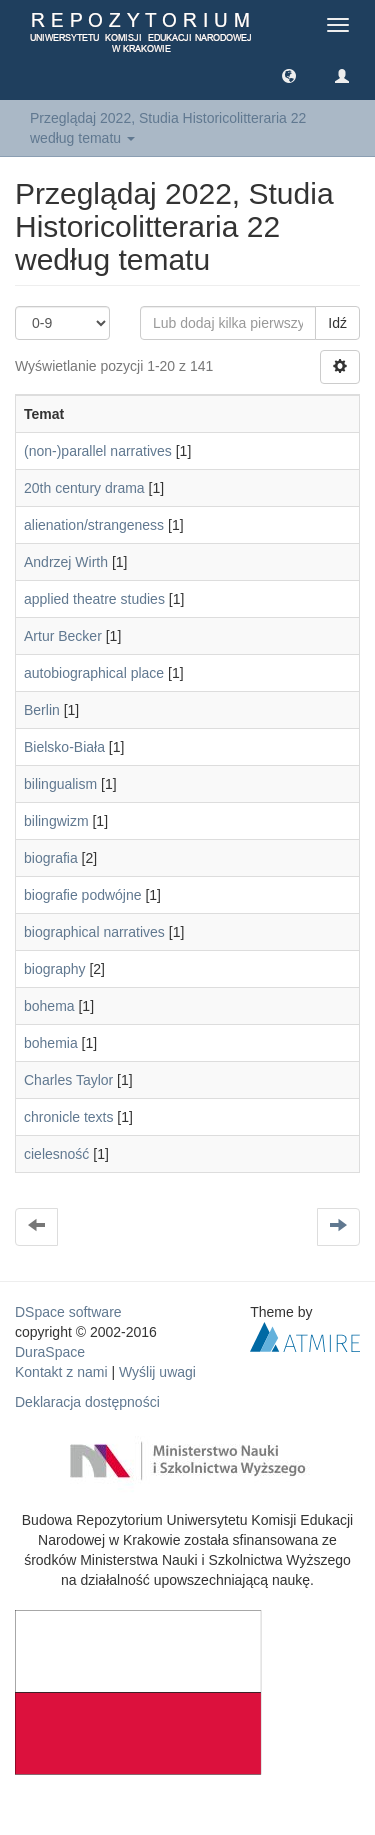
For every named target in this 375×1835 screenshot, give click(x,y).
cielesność (56, 1154)
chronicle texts (68, 1117)
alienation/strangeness (94, 525)
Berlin (42, 710)
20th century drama (84, 488)
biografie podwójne (83, 895)
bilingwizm (56, 821)
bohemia (51, 1043)
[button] (289, 75)
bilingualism (60, 784)
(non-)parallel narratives (98, 451)
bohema (49, 1006)
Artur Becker (63, 636)
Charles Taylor (68, 1080)
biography (55, 969)
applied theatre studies (94, 599)
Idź (337, 323)
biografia (51, 858)
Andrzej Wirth (66, 562)
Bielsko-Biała (64, 747)
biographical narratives (94, 932)
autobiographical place (94, 673)
